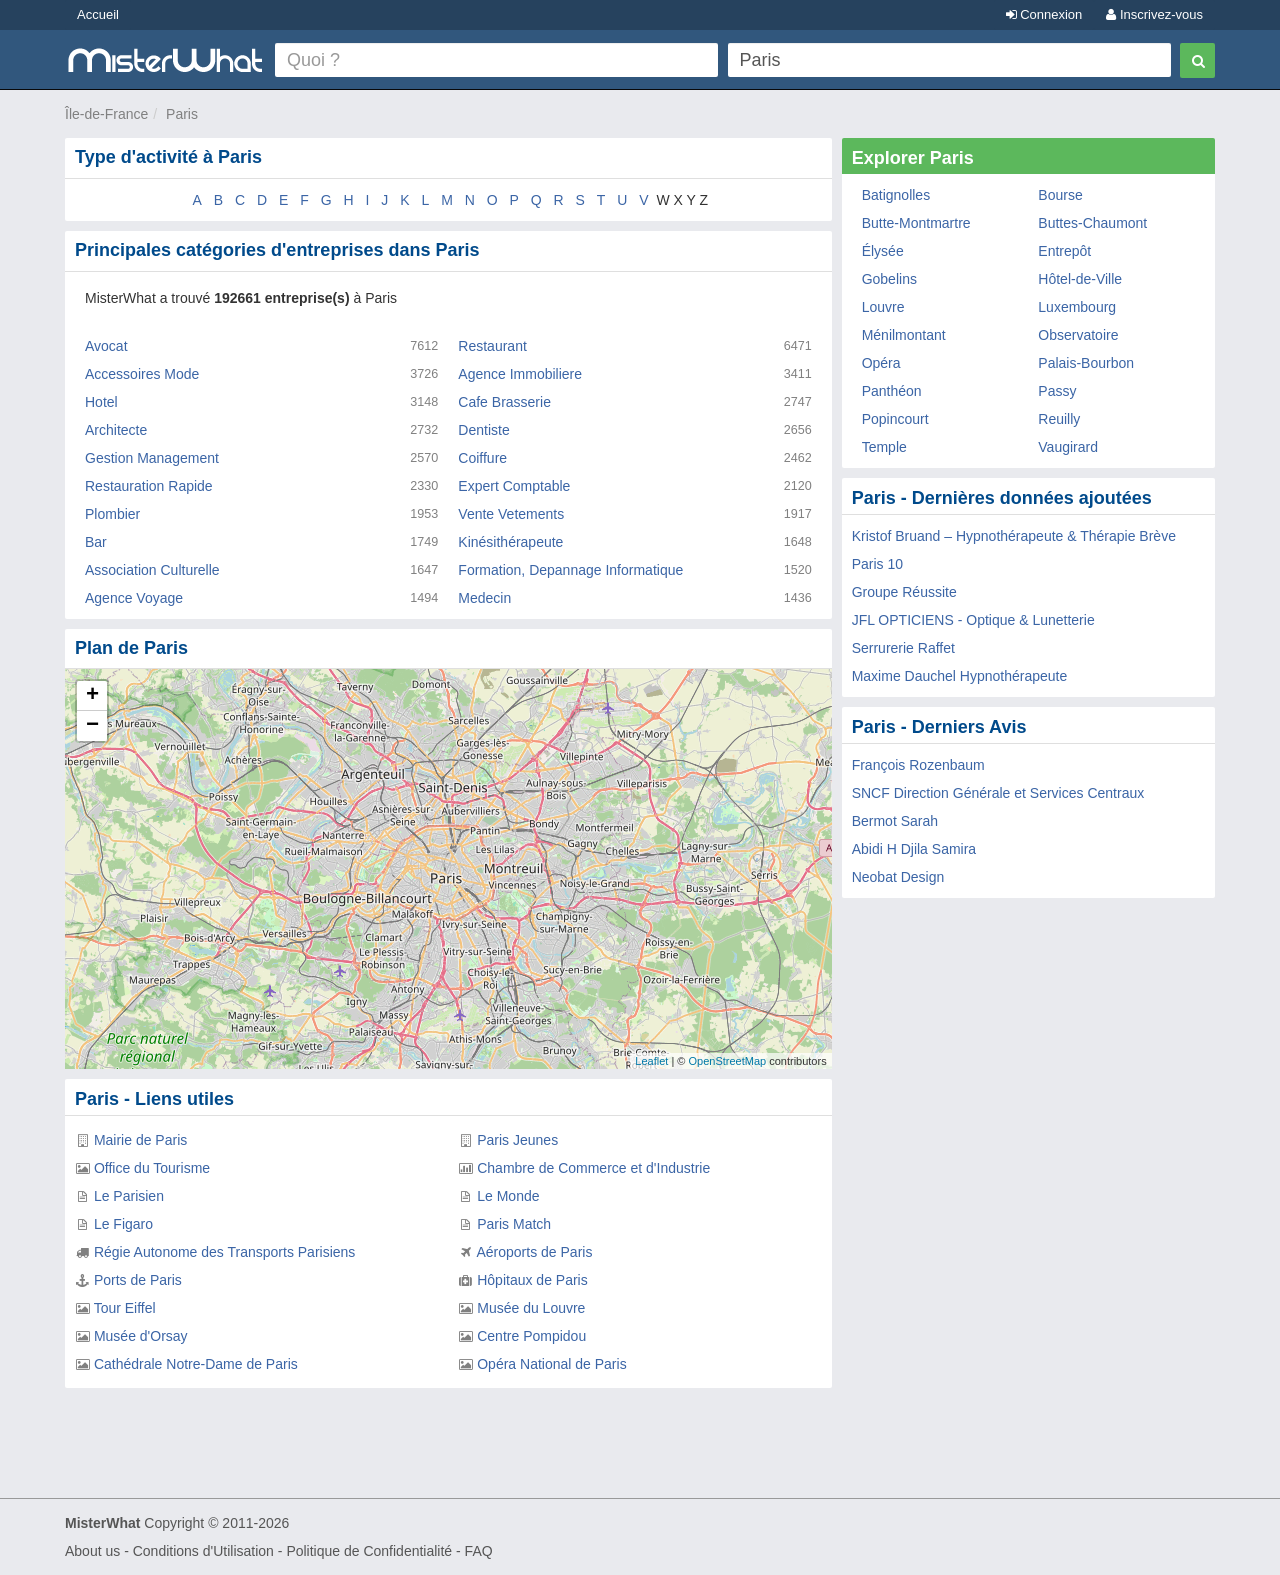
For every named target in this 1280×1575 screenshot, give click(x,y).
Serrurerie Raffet (903, 648)
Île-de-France (106, 114)
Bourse (1060, 195)
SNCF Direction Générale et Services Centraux (998, 793)
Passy (1057, 391)
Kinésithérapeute (510, 542)
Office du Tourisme (152, 1168)
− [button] (92, 726)
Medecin (484, 598)
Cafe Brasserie (504, 402)
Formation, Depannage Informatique (570, 570)
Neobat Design (898, 877)
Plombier (112, 514)
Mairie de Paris (140, 1140)
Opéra (881, 363)
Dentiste (483, 430)
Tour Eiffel (125, 1308)
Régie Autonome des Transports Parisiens (224, 1252)
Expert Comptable (514, 486)
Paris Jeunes (517, 1140)
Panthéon (892, 391)
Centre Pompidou (531, 1336)
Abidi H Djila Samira (914, 849)
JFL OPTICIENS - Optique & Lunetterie (973, 620)
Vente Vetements (511, 514)
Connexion (1044, 14)
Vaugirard (1068, 447)
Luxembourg (1077, 307)
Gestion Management (152, 458)
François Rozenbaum (918, 765)
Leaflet (651, 1061)
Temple (884, 447)
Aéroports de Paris (534, 1252)
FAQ (479, 1551)
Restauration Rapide (149, 486)
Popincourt (895, 419)
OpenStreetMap (727, 1061)
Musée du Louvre (531, 1308)
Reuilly (1059, 419)
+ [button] (92, 696)
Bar (96, 542)
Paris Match (514, 1224)
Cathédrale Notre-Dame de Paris (196, 1364)
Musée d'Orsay (141, 1336)
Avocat (106, 346)
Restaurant (492, 346)
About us (92, 1551)
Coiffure (482, 458)
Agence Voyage (134, 598)
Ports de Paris (138, 1280)
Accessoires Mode (142, 374)
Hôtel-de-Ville (1080, 279)
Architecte (116, 430)
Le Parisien (129, 1196)
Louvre (883, 307)
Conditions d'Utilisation (203, 1551)
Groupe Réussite (904, 592)
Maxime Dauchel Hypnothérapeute (960, 676)
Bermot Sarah (895, 821)
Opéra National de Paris (551, 1364)
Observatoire (1078, 335)
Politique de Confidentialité (369, 1551)
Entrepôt (1064, 251)
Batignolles (896, 195)
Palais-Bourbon (1086, 363)
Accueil (98, 14)
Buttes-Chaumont (1092, 223)
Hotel (101, 402)
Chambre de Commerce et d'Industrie (593, 1168)
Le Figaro (123, 1224)
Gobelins (889, 279)
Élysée (883, 251)
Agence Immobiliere (520, 374)
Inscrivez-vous (1154, 14)
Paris (182, 114)
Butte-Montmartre (916, 223)
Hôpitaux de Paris (532, 1280)
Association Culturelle (152, 570)
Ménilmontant (904, 335)
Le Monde (508, 1196)
